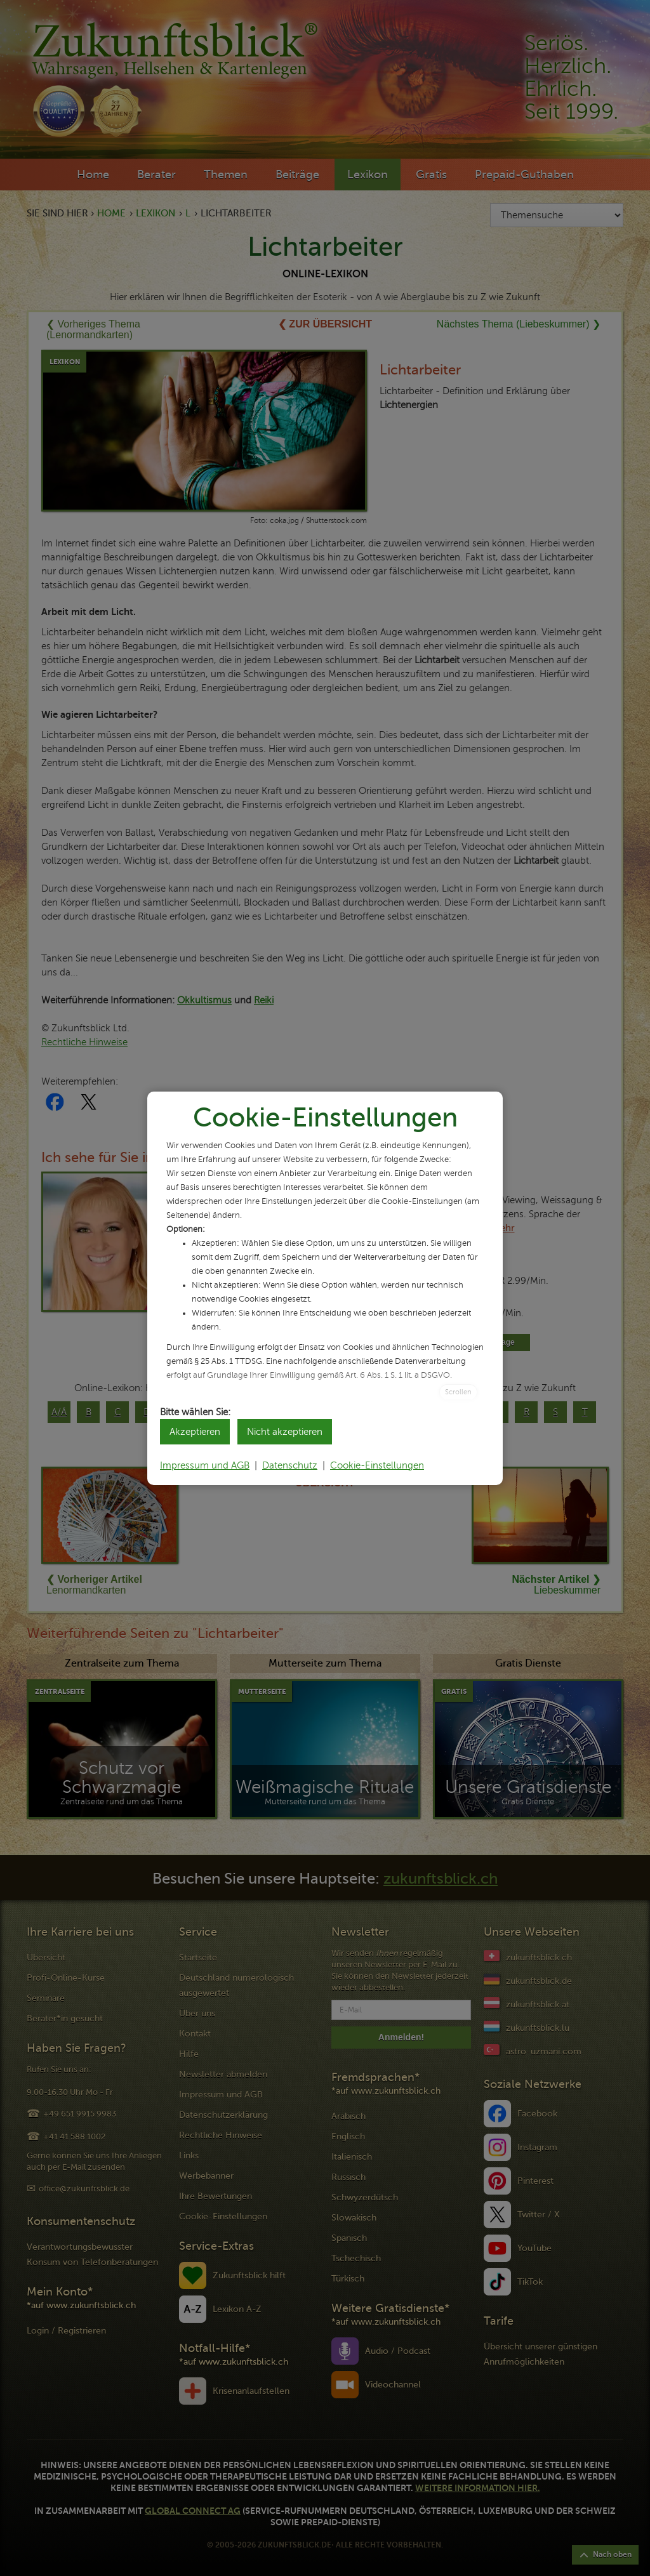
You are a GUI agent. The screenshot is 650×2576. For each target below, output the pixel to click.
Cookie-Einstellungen (377, 1465)
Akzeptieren (194, 1432)
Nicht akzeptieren (284, 1432)
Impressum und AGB (204, 1465)
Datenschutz (289, 1465)
